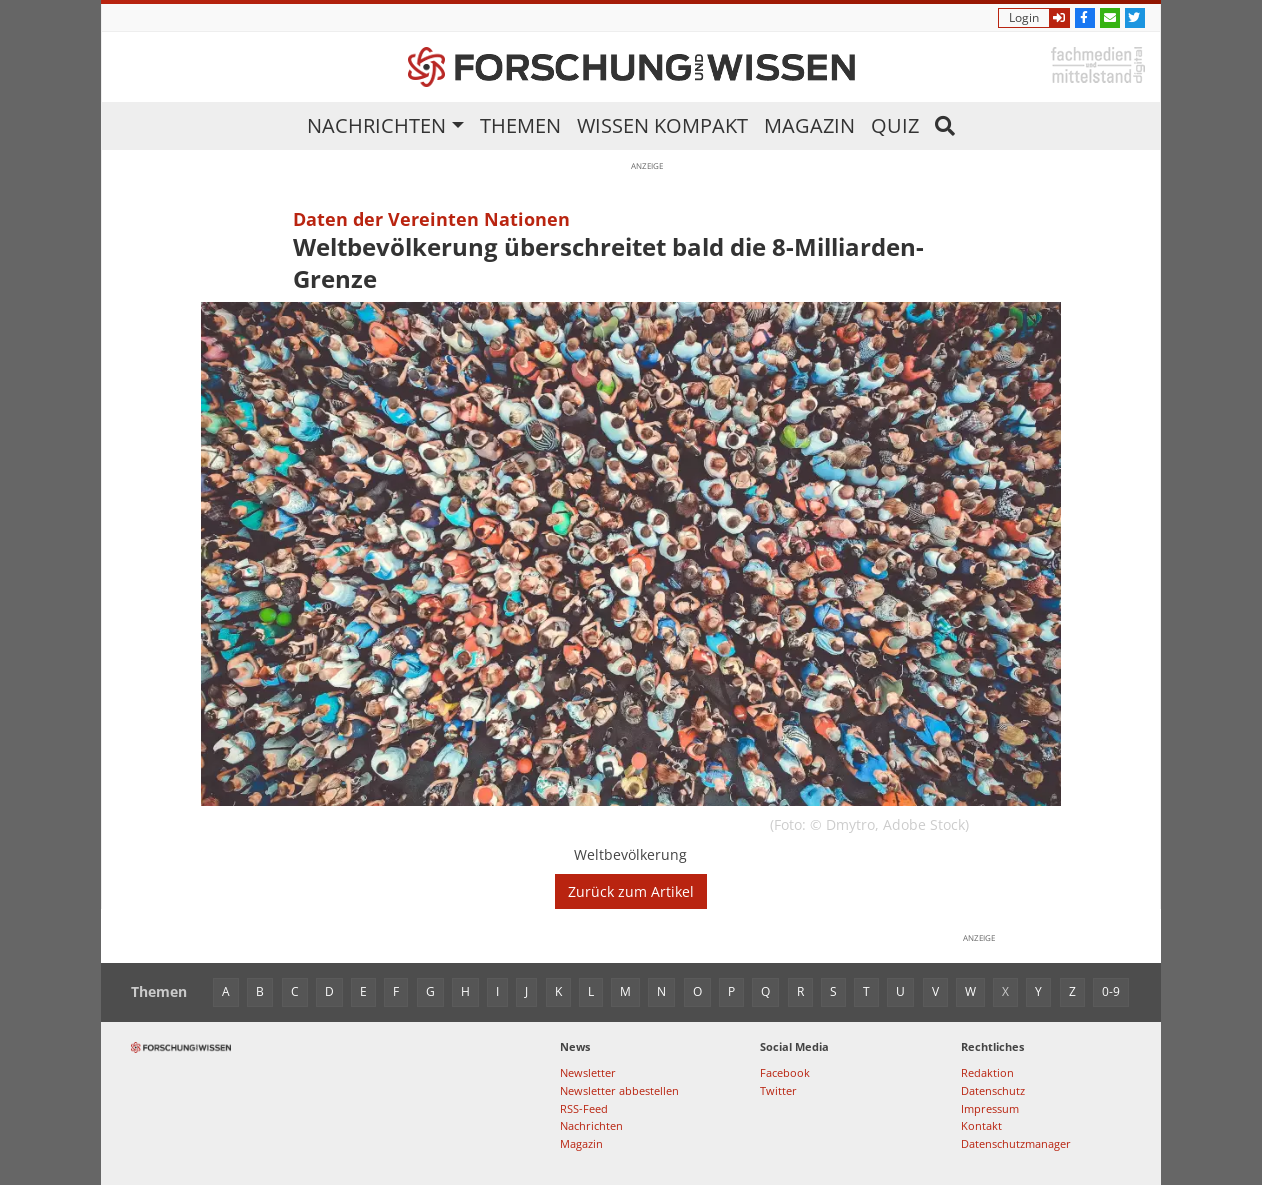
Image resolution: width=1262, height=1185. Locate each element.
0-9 (1111, 991)
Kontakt (981, 1125)
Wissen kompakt (662, 125)
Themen (520, 125)
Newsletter (588, 1072)
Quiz (895, 125)
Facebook (785, 1072)
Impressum (990, 1108)
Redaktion (987, 1072)
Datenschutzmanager (1016, 1143)
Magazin (809, 125)
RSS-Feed (584, 1108)
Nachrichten (376, 125)
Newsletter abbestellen (619, 1090)
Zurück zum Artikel (631, 891)
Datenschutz (993, 1090)
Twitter (778, 1090)
